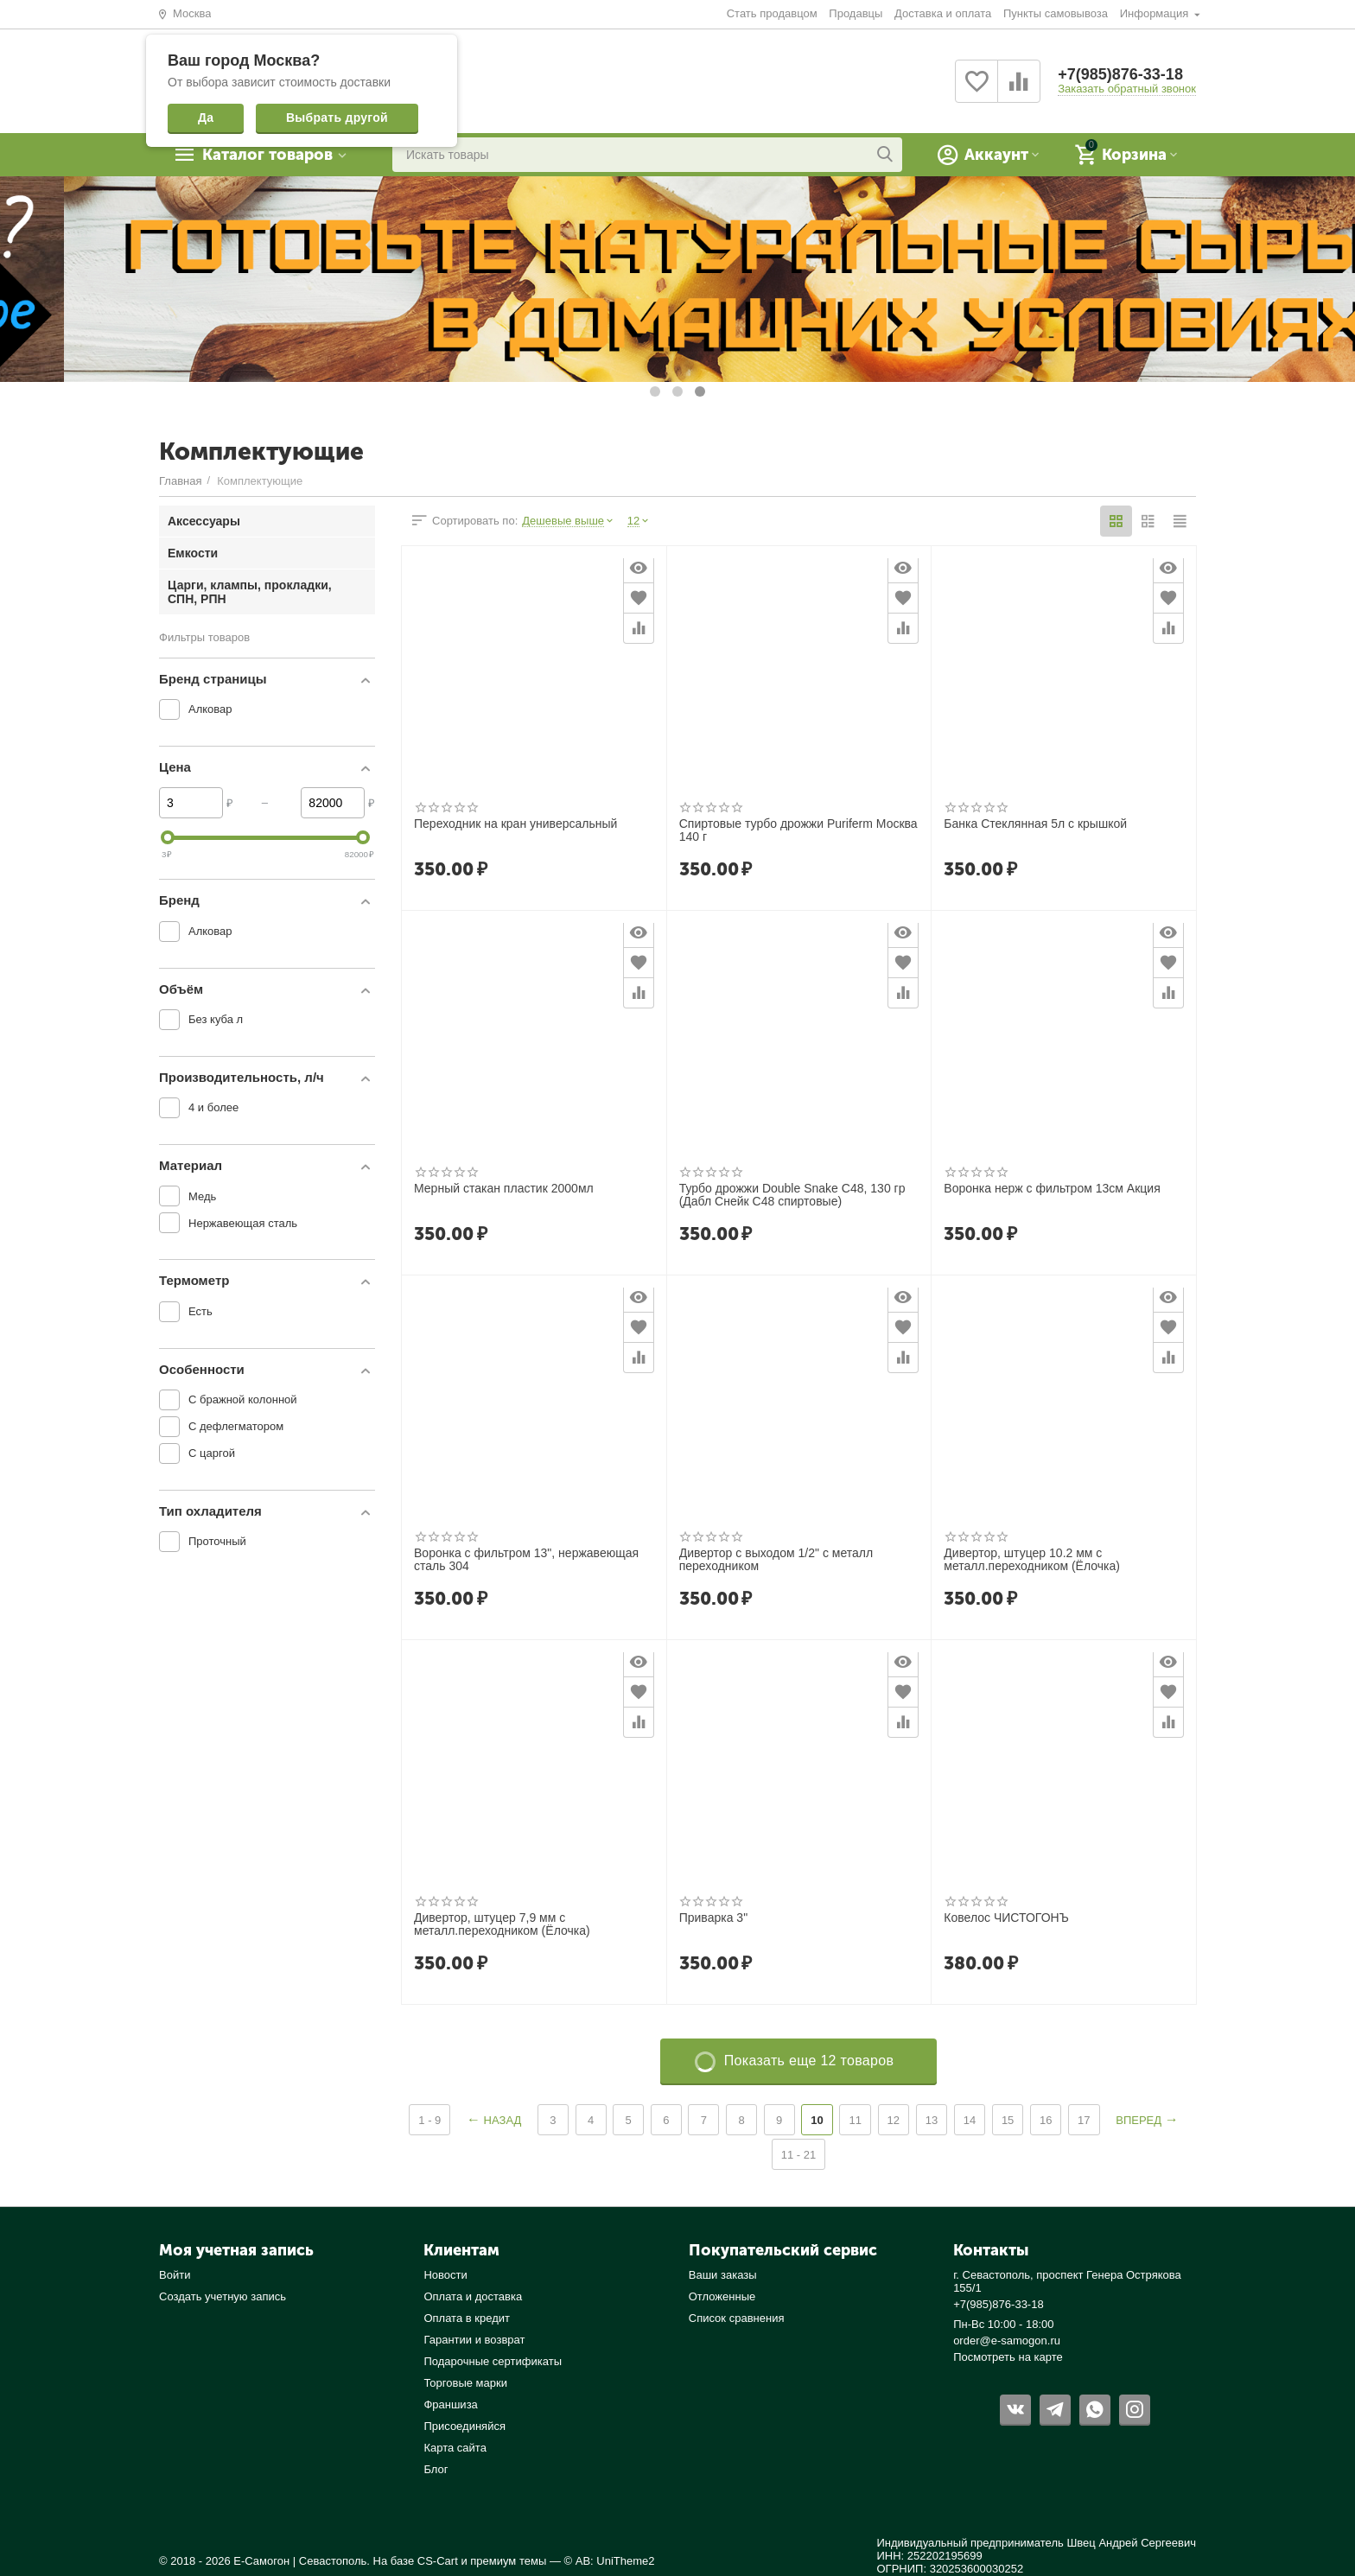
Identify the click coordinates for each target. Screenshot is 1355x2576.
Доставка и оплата (942, 13)
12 (893, 2120)
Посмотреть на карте (1008, 2356)
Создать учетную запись (222, 2296)
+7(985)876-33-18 (1120, 74)
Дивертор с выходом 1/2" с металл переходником (776, 1560)
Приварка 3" (713, 1917)
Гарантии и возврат (474, 2339)
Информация (1156, 13)
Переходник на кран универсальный (515, 823)
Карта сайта (455, 2447)
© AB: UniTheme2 (609, 2560)
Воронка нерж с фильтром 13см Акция (1052, 1188)
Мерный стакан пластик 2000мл (504, 1188)
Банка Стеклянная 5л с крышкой (1035, 823)
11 (855, 2120)
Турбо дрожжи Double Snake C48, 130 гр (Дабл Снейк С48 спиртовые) (792, 1195)
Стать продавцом (772, 13)
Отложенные (722, 2296)
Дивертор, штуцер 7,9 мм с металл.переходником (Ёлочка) (502, 1924)
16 (1046, 2120)
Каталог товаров (267, 155)
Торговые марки (465, 2382)
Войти (174, 2274)
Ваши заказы (723, 2274)
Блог (435, 2469)
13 (932, 2120)
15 (1008, 2120)
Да (205, 117)
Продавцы (855, 13)
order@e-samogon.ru (1006, 2340)
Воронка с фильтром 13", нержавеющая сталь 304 (526, 1560)
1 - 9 (429, 2120)
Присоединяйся (464, 2426)
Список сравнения (737, 2318)
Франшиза (450, 2404)
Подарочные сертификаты (492, 2361)
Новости (445, 2274)
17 (1084, 2120)
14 (970, 2120)
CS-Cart (437, 2560)
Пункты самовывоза (1055, 13)
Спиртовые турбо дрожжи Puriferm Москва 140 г (798, 830)
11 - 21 (799, 2154)
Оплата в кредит (466, 2318)
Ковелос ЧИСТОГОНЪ (1006, 1917)
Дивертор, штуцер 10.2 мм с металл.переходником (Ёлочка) (1032, 1560)
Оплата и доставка (472, 2296)
